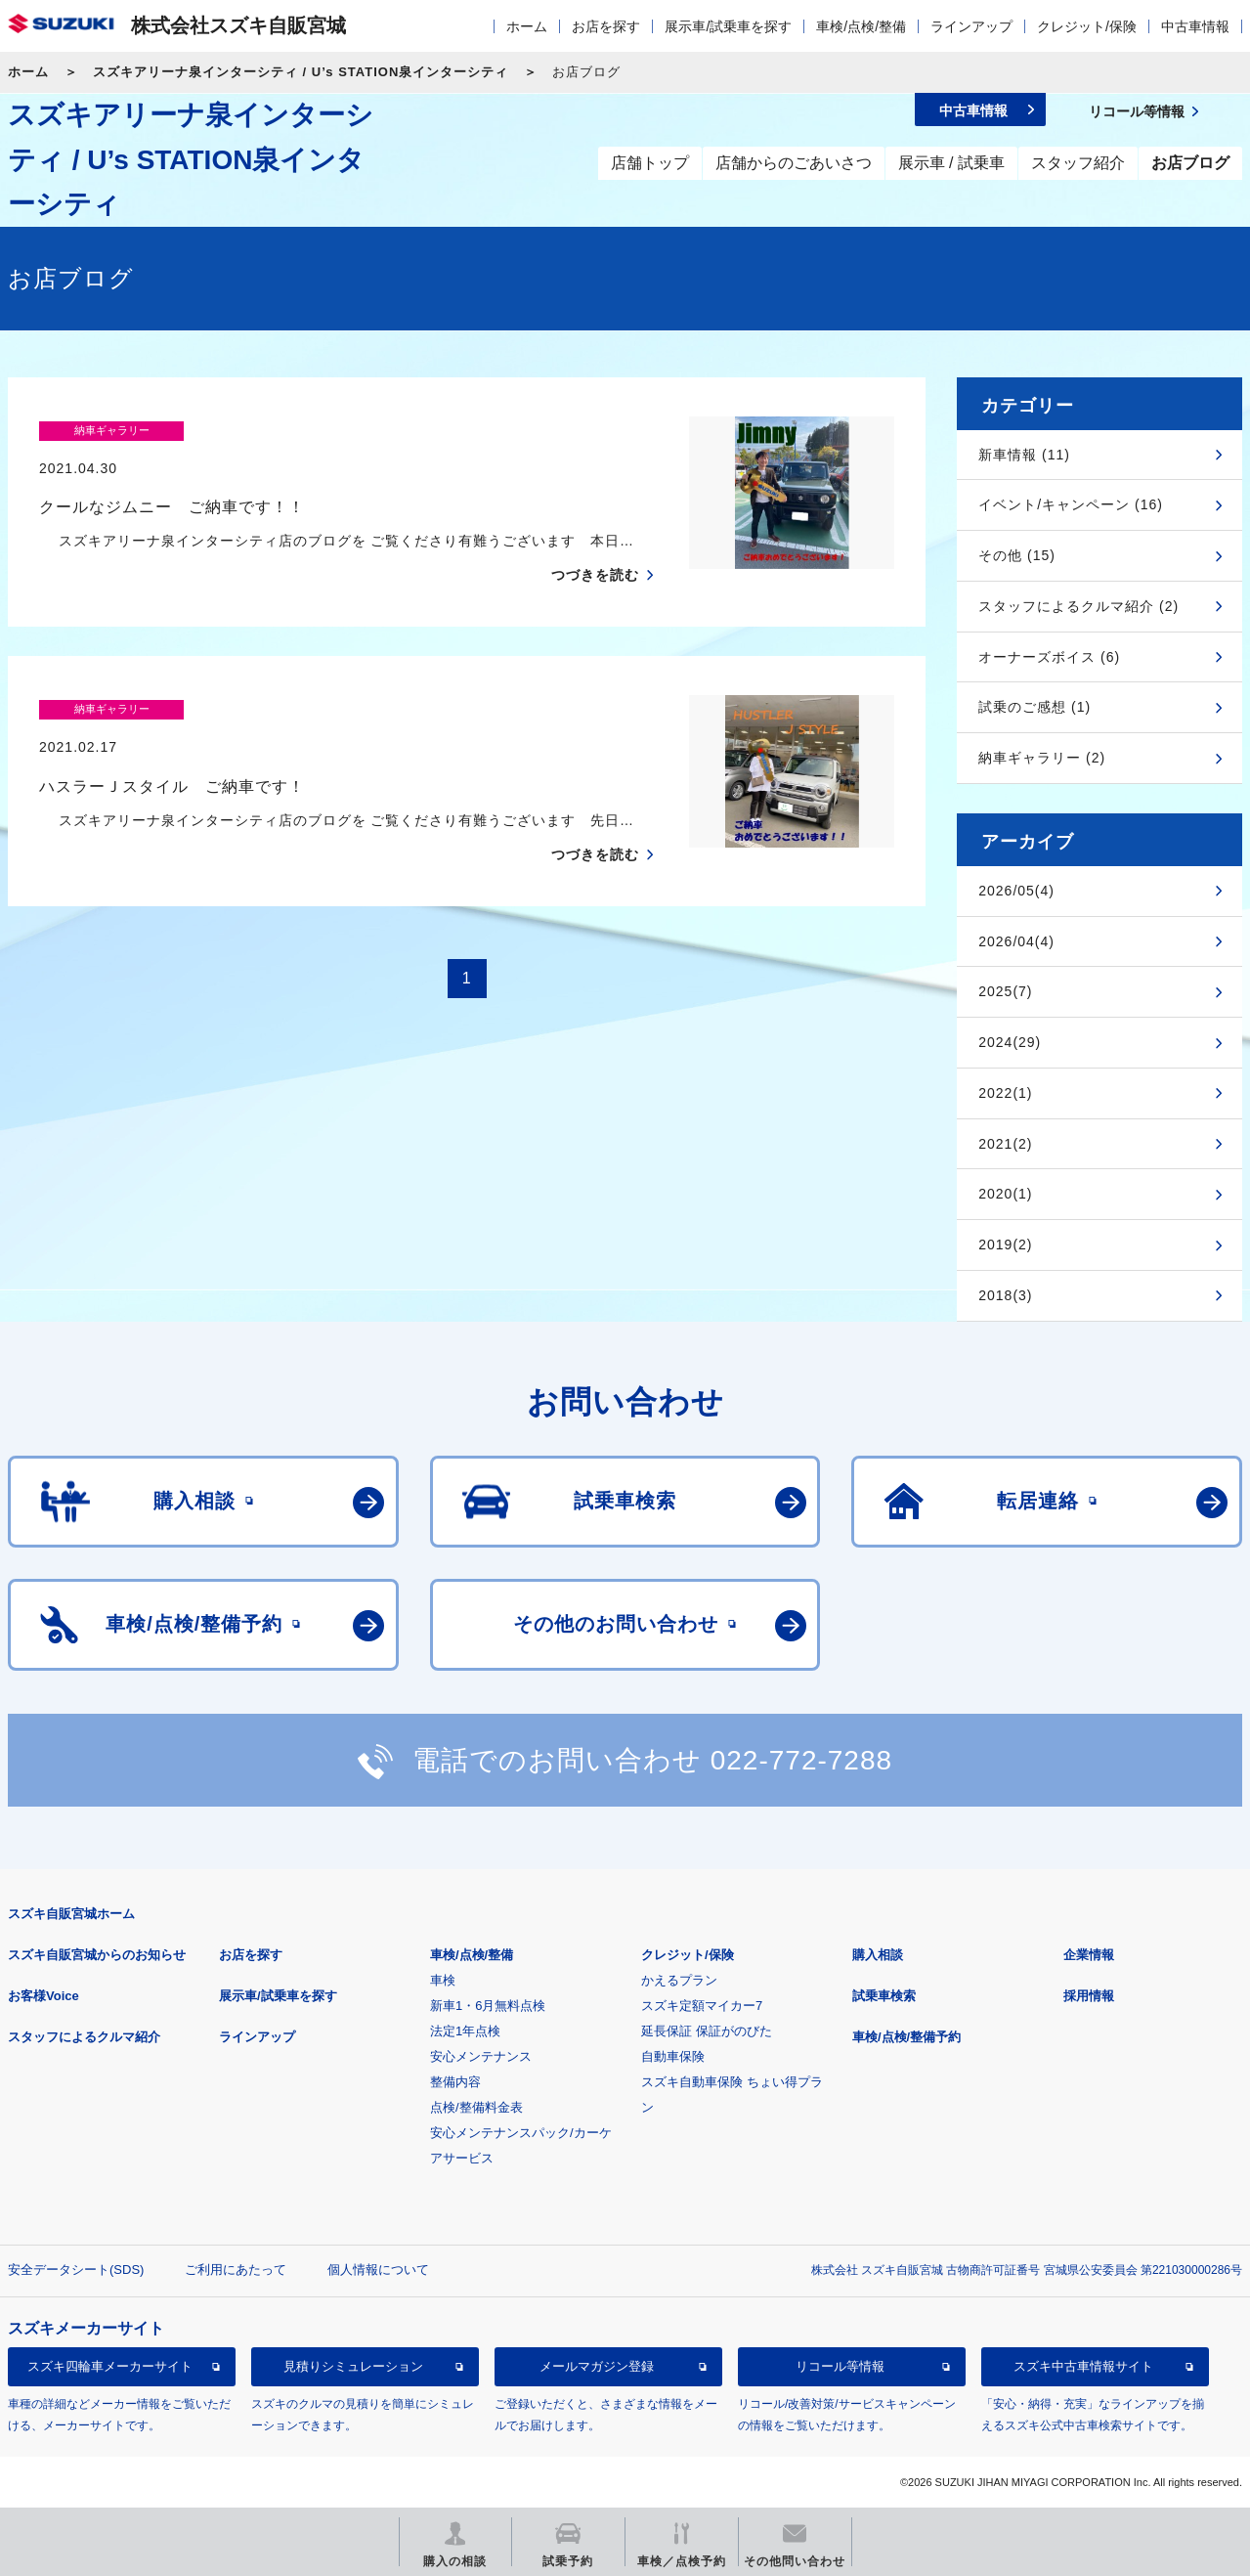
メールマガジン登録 (596, 2366)
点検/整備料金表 (476, 2107)
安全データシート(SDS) (76, 2269)
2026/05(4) (1016, 890)
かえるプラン (679, 1980)
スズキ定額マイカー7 (701, 2005)
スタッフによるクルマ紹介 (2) (1078, 606)
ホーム (526, 26)
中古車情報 (1195, 26)
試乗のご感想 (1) (1034, 707)
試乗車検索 (884, 1995)
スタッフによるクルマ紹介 (84, 2037)
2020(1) (1005, 1193)
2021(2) (1005, 1144)
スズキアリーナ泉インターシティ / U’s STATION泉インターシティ (300, 72)
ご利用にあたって (235, 2269)
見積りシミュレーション (353, 2366)
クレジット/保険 (1087, 26)
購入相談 (877, 1954)
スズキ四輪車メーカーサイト (110, 2366)
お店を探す (606, 26)
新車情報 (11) (1024, 454)
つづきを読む (595, 537)
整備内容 (455, 2081)
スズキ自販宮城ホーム (71, 1913)
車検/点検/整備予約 (906, 2037)
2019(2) (1005, 1244)
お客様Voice (43, 1995)
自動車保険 (673, 2056)
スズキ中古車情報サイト (1083, 2366)
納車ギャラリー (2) (1041, 757)
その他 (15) (1017, 555)
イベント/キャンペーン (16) (1070, 504)
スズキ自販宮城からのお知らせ (97, 1954)
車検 (442, 1980)
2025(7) (1005, 991)
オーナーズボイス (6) (1049, 657)
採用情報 (1088, 1995)
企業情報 (1088, 1954)
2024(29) (1009, 1042)
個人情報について (378, 2269)
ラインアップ (971, 26)
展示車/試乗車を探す (728, 26)
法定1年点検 (465, 2031)
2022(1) (1005, 1093)
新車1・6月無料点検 (487, 2005)
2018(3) (1005, 1295)
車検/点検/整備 (861, 26)
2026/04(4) (1016, 941)
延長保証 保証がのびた (706, 2031)
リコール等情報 (840, 2366)
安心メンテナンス (481, 2056)
